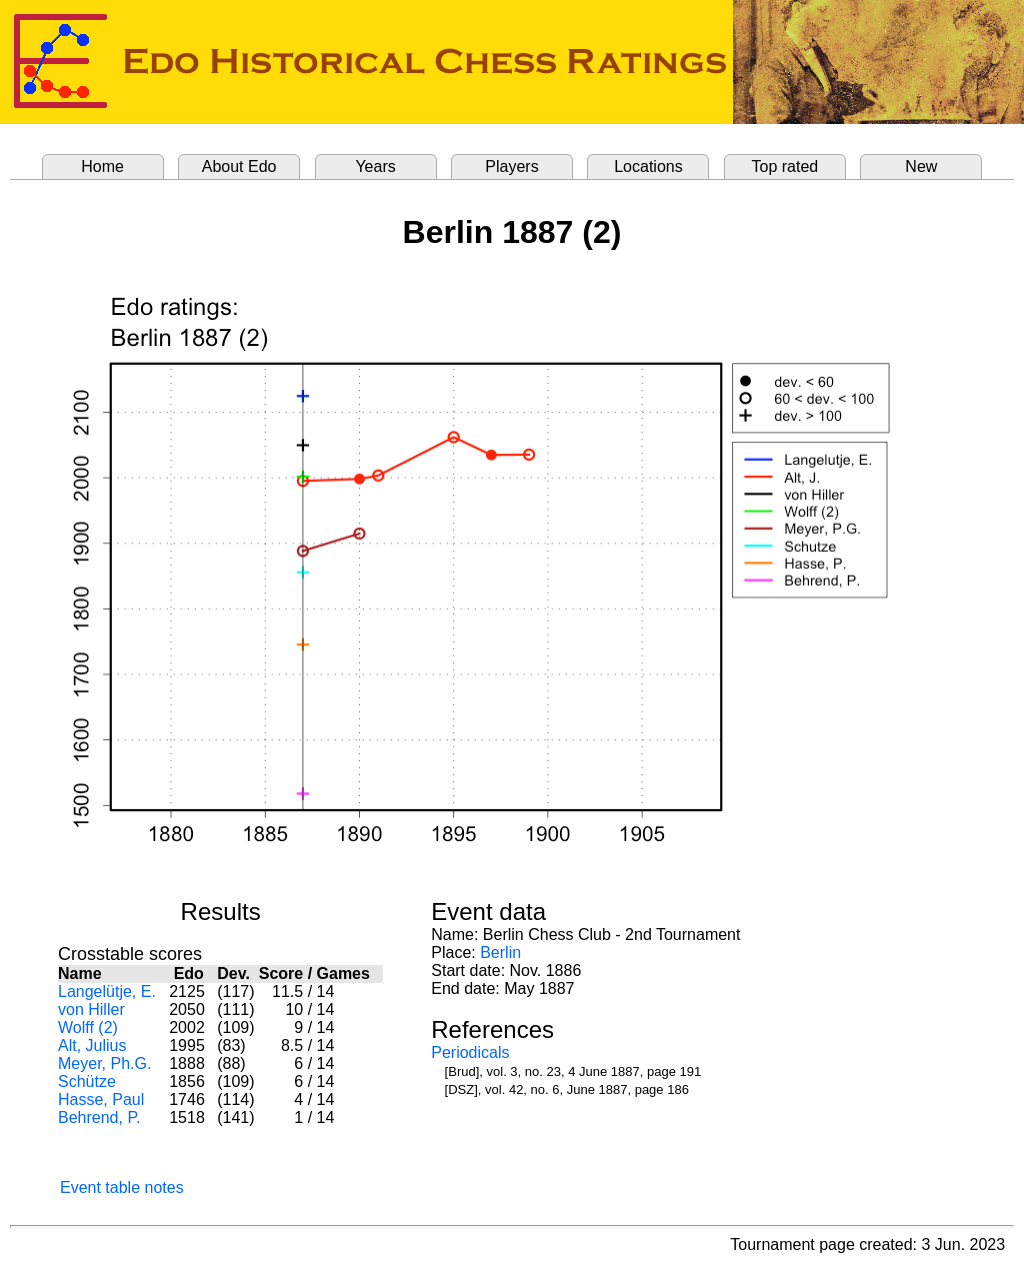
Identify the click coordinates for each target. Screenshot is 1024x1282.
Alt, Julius (92, 1045)
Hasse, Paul (101, 1099)
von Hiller (91, 1009)
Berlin (500, 952)
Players (511, 166)
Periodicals (470, 1052)
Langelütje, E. (107, 991)
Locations (648, 166)
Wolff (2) (88, 1027)
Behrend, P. (99, 1117)
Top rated (785, 166)
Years (375, 166)
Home (102, 166)
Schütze (87, 1081)
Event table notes (122, 1187)
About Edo (239, 166)
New (921, 166)
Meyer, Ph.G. (104, 1063)
